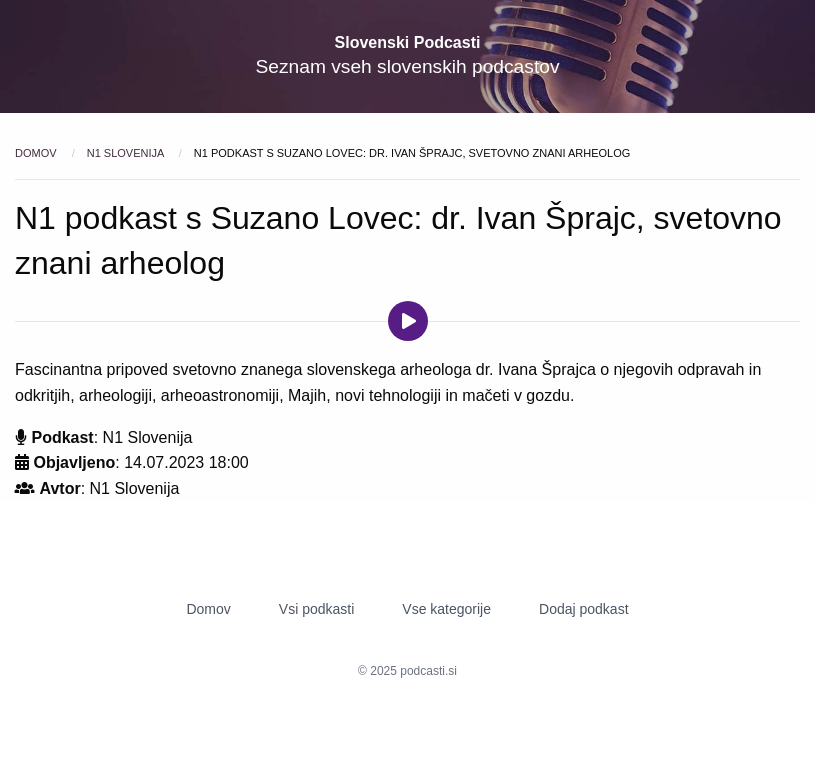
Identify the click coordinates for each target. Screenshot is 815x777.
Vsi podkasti (316, 609)
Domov (37, 153)
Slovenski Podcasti (408, 42)
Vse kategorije (446, 609)
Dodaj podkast (584, 609)
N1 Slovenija (127, 153)
